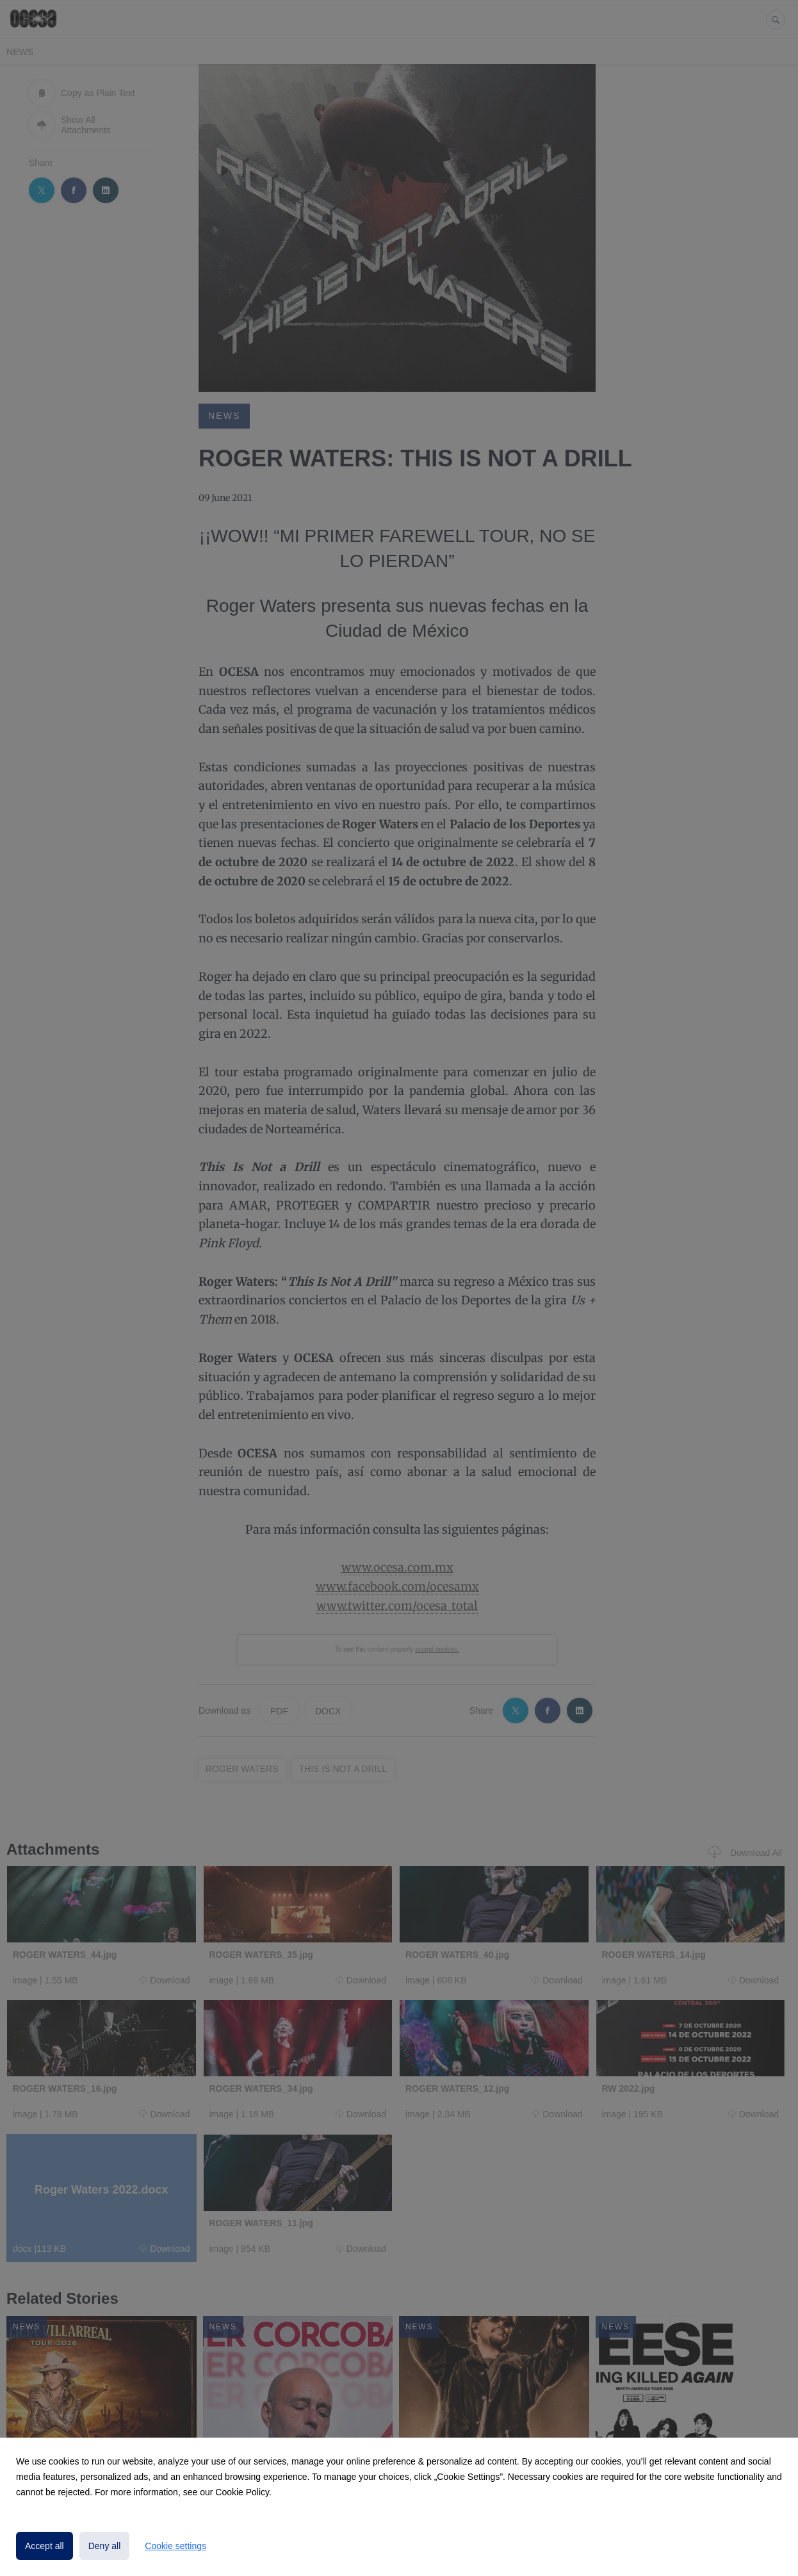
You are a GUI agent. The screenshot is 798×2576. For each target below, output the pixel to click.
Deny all (104, 2546)
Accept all (44, 2546)
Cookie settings (175, 2546)
